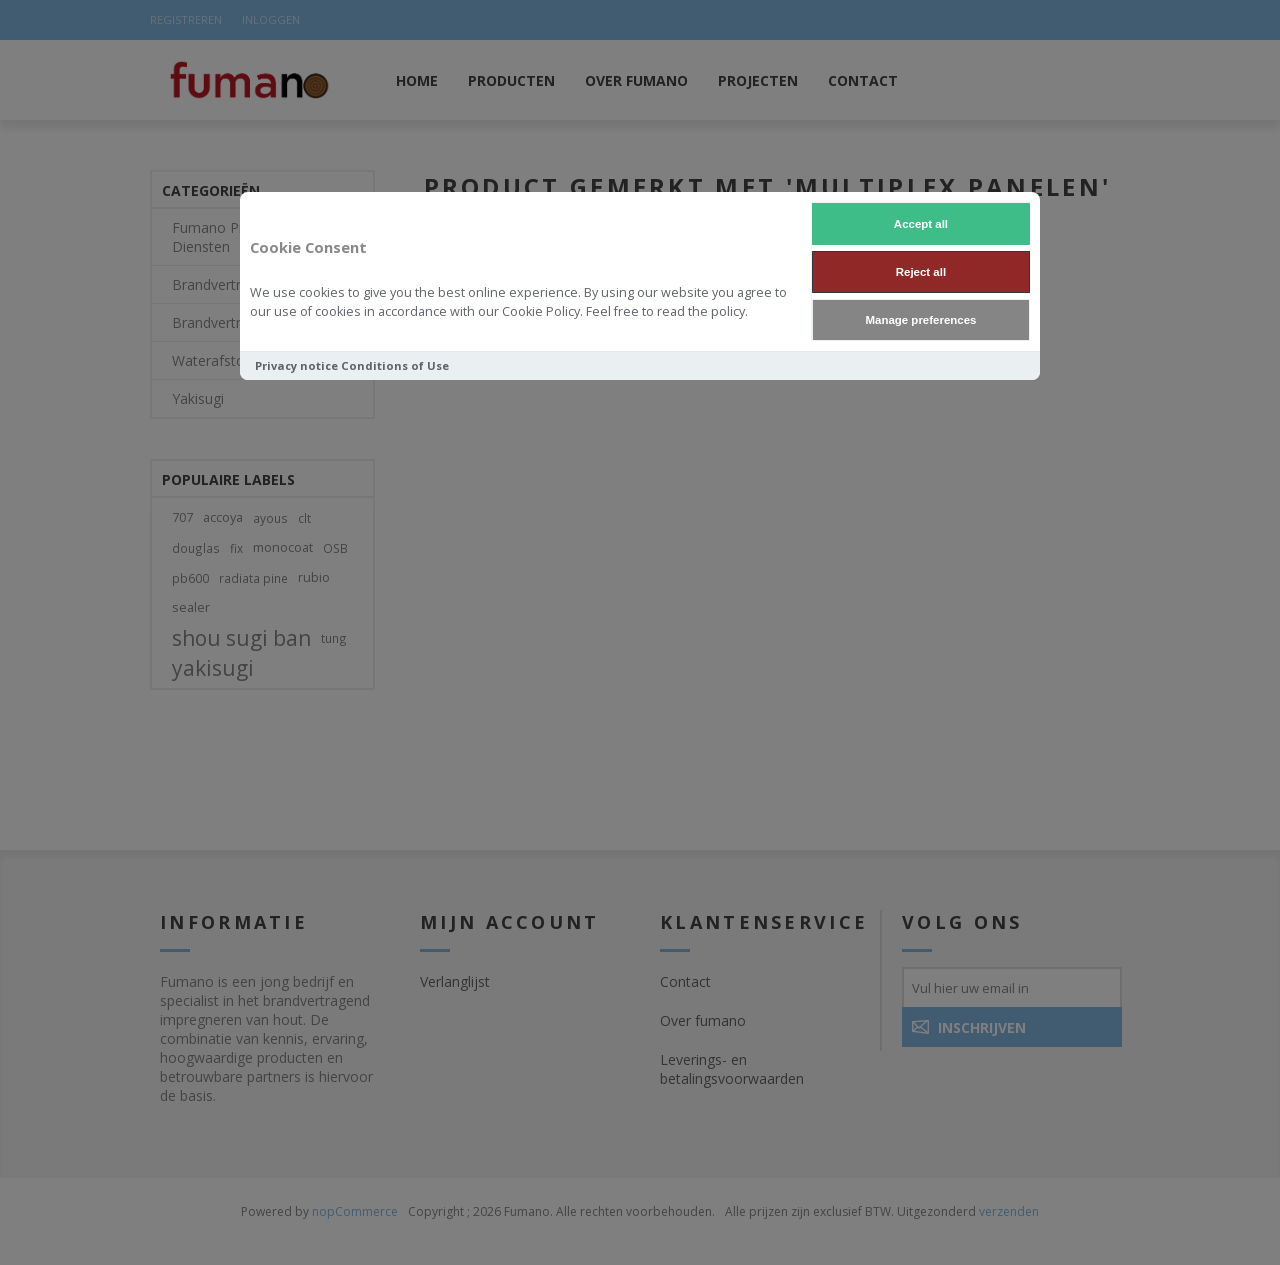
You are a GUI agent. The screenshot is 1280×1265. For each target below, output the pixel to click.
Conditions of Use (395, 365)
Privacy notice (296, 365)
